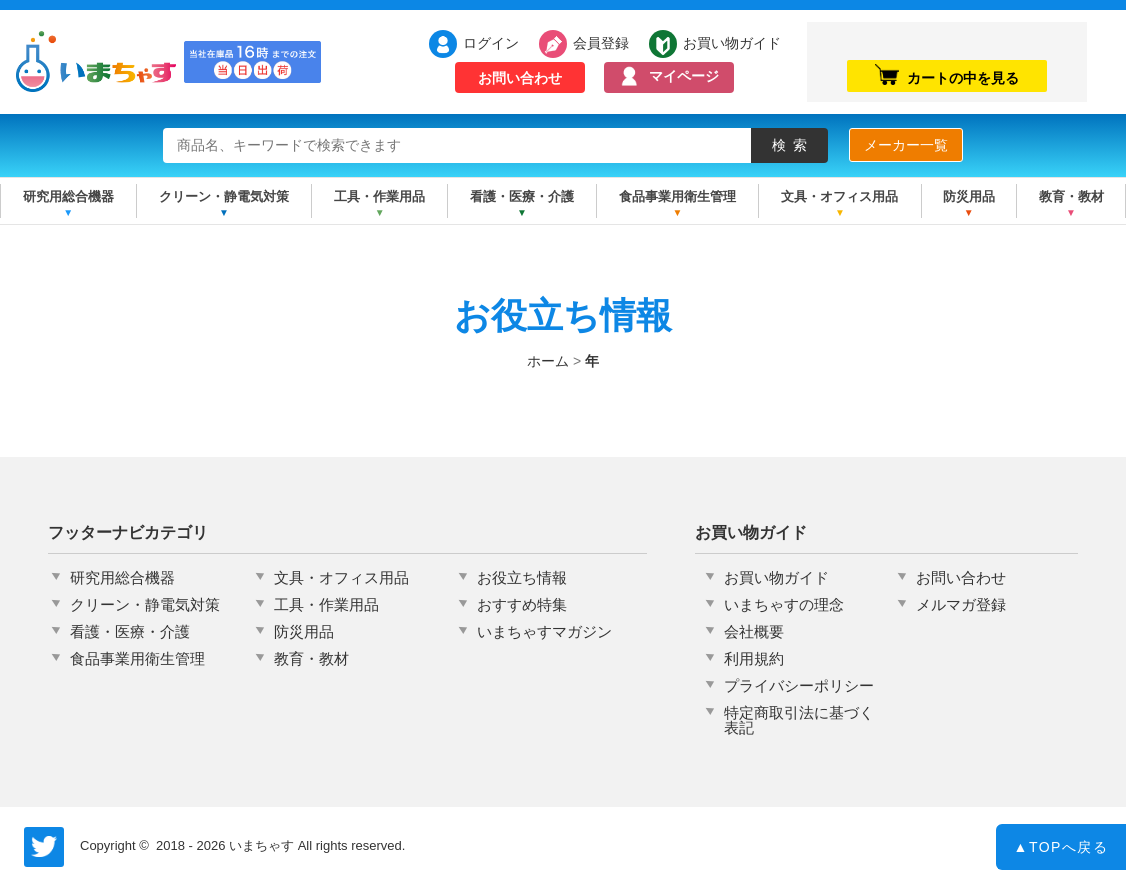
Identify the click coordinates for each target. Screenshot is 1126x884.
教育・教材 (1071, 196)
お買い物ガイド (722, 43)
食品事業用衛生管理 (677, 196)
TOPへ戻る (1061, 851)
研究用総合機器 (68, 196)
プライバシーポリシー (799, 685)
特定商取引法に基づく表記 (799, 720)
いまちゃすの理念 (784, 604)
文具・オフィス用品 (839, 196)
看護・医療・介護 (522, 196)
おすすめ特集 (522, 604)
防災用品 (969, 196)
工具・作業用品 (379, 196)
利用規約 (754, 658)
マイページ (684, 76)
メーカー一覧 (906, 145)
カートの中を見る (947, 75)
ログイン (491, 43)
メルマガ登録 (961, 604)
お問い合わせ (520, 78)
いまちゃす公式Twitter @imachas (44, 847)
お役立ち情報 (522, 577)
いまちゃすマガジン (544, 631)
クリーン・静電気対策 (224, 196)
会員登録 (601, 43)
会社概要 (754, 631)
